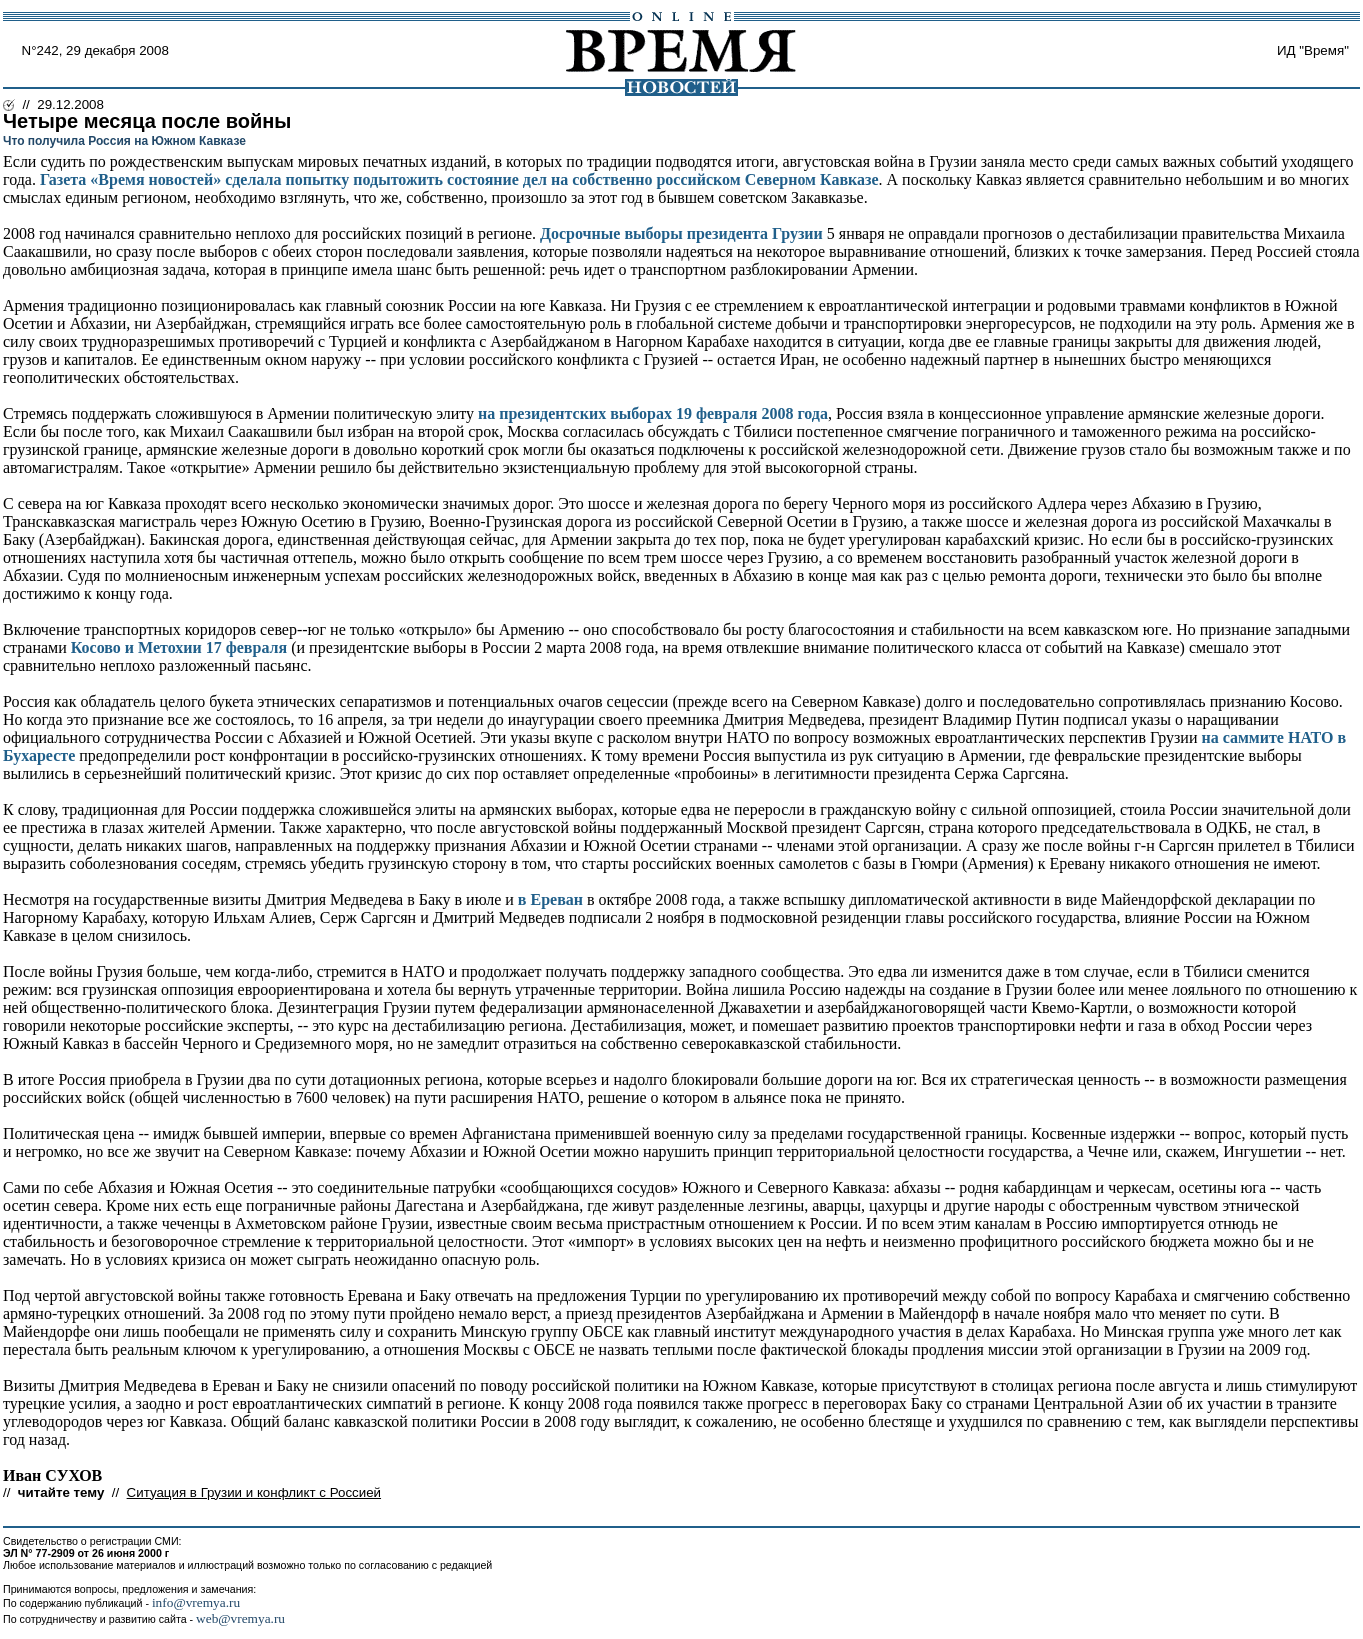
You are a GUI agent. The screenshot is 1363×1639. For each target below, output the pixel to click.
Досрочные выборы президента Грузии (681, 233)
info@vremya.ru (196, 1602)
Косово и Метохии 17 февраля (179, 647)
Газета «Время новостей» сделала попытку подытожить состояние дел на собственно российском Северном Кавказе (459, 179)
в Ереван (550, 899)
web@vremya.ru (240, 1618)
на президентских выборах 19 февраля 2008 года (653, 413)
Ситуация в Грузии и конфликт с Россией (254, 1492)
